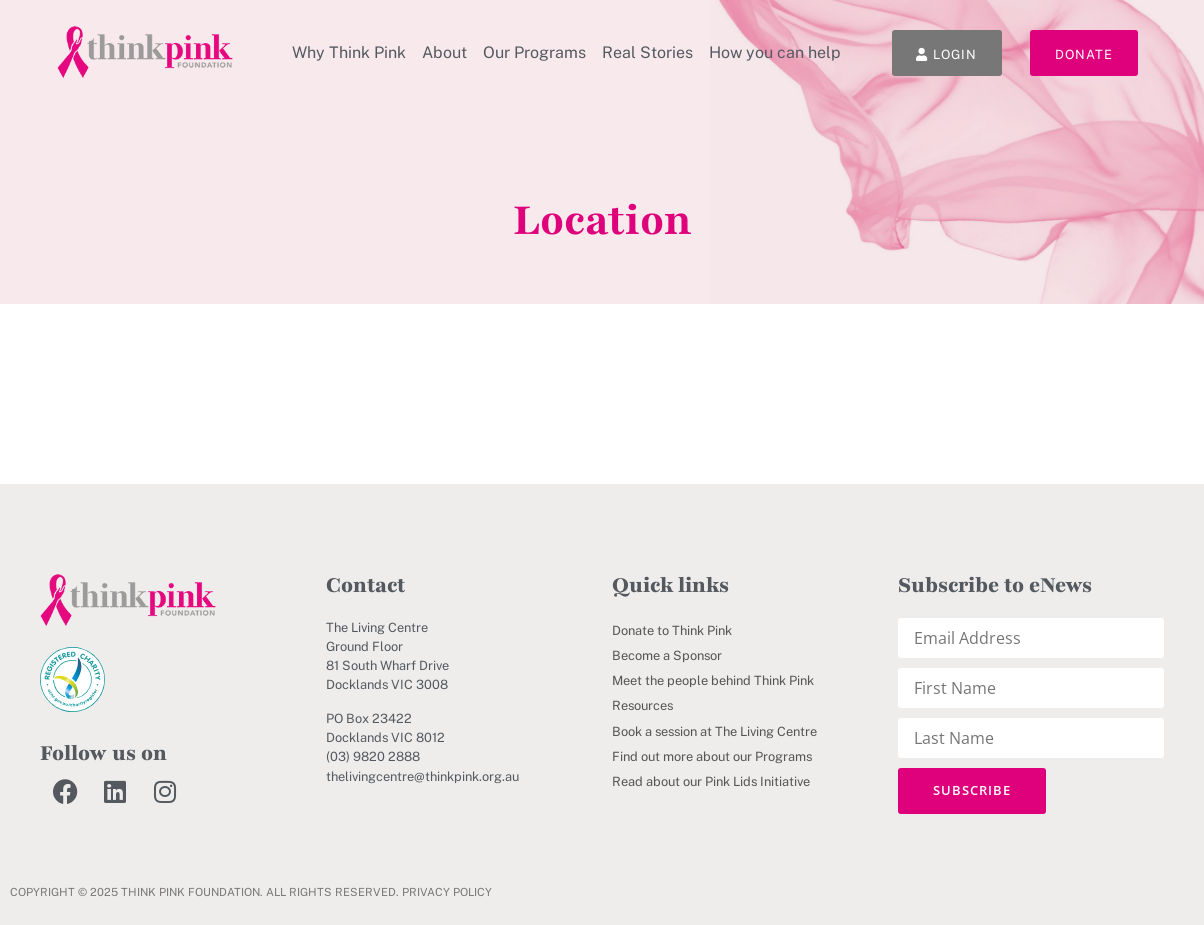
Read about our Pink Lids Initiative (711, 781)
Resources (642, 705)
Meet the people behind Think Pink (713, 680)
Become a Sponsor (667, 655)
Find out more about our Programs (712, 756)
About (444, 52)
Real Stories (647, 52)
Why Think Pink (349, 52)
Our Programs (534, 52)
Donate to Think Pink (672, 630)
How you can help (775, 52)
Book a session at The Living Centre (714, 731)
